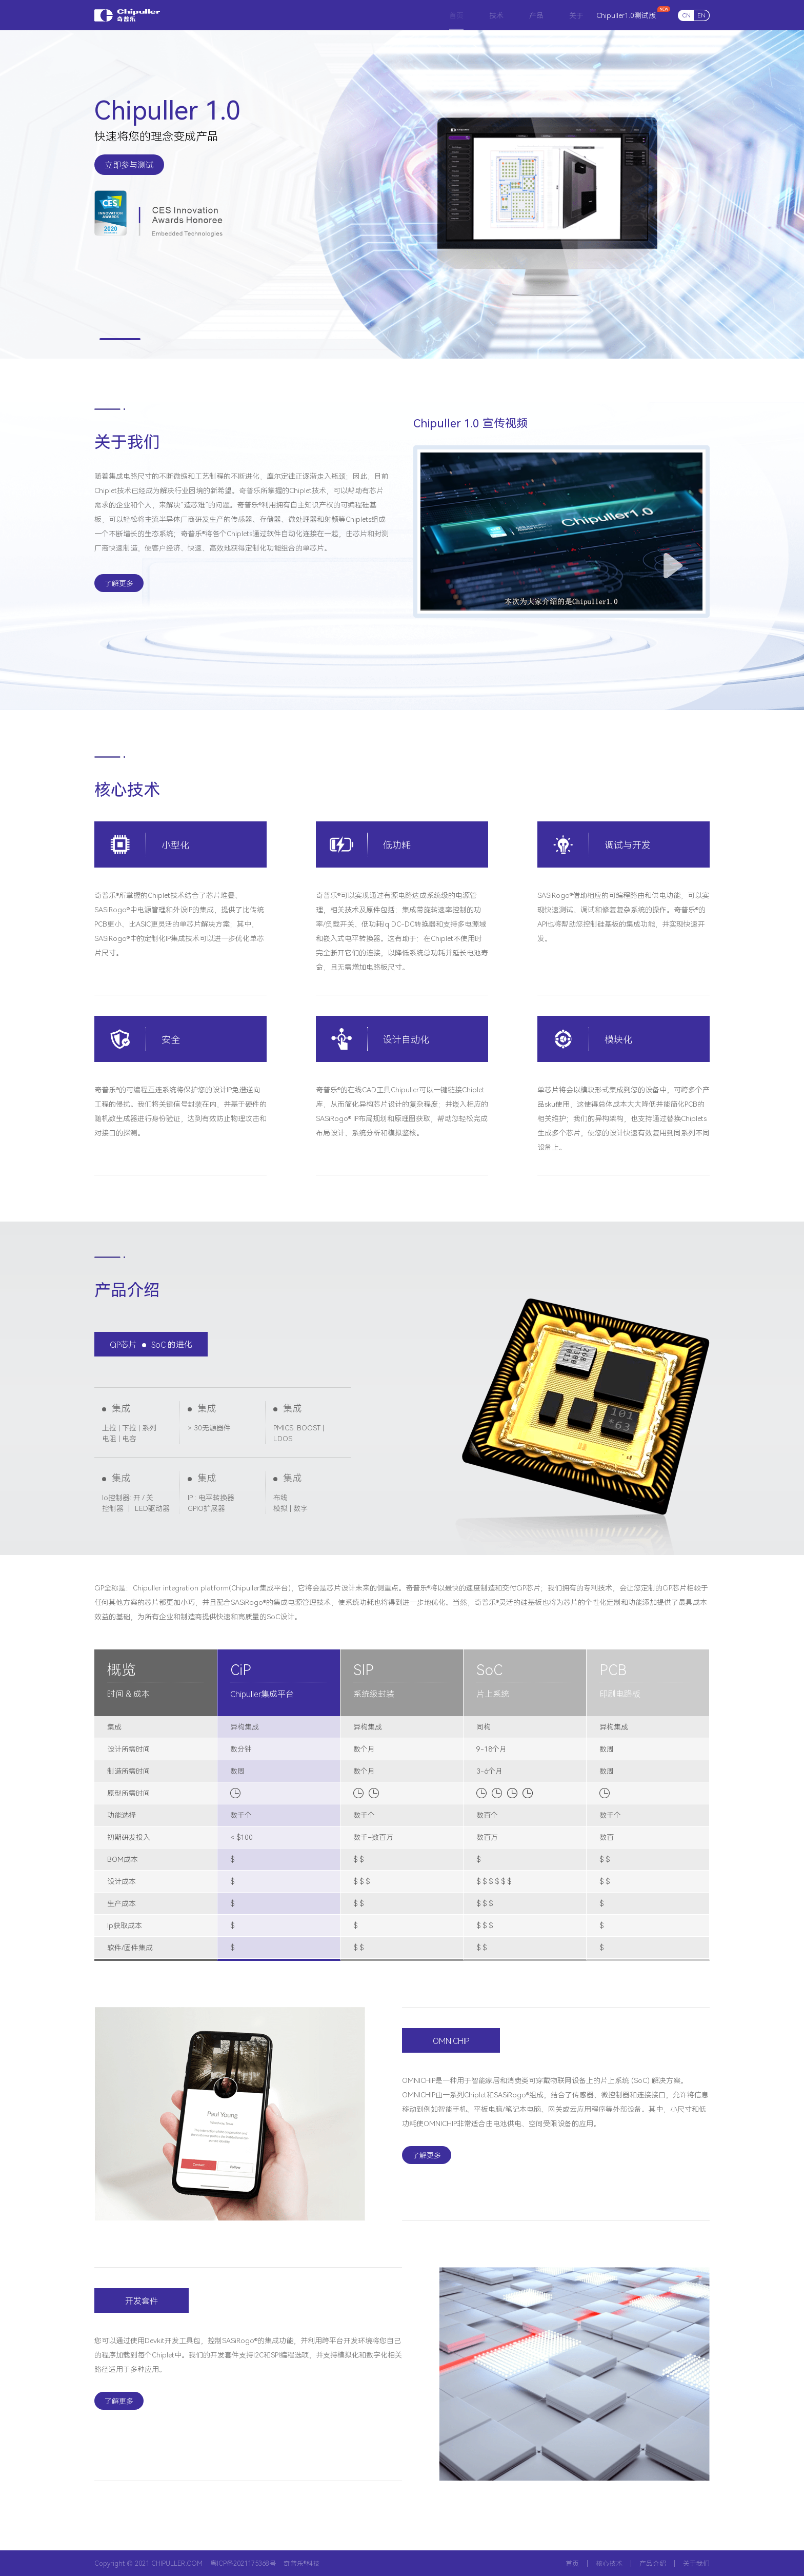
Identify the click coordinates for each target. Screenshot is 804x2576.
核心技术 (609, 2563)
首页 (572, 2563)
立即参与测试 (129, 165)
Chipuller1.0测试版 (626, 15)
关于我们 (696, 2563)
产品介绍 (652, 2563)
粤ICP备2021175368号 (243, 2563)
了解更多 (119, 583)
